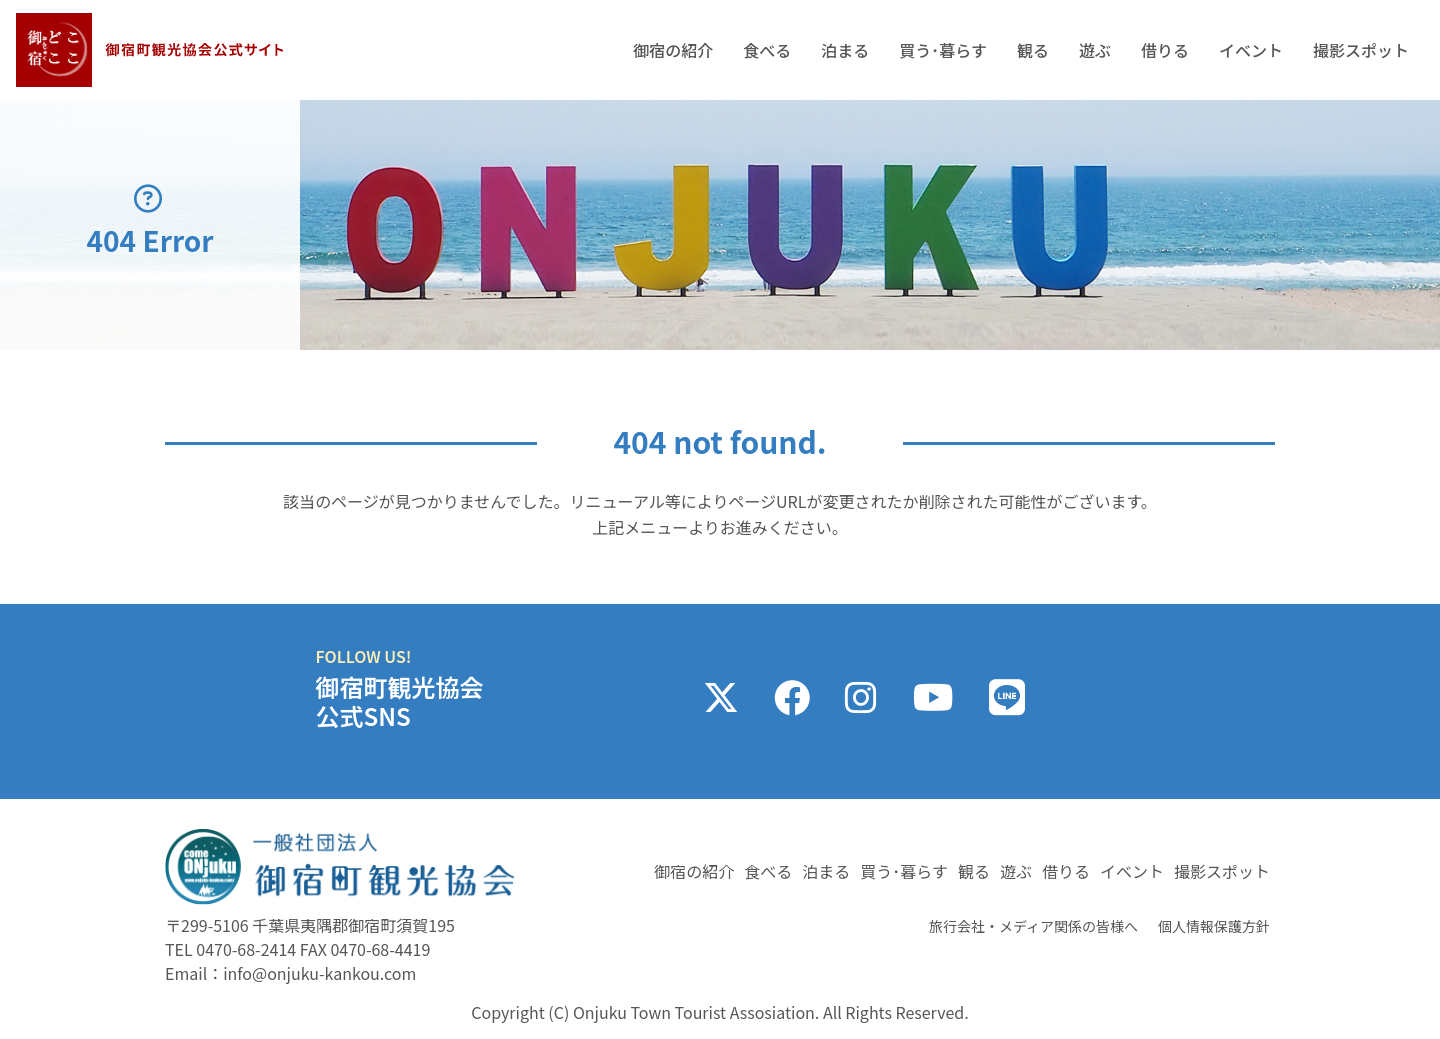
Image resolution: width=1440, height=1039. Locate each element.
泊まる (845, 50)
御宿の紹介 (673, 50)
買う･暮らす (943, 50)
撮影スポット (1361, 50)
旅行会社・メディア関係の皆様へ (1033, 926)
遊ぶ (1095, 50)
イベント (1251, 50)
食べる (767, 50)
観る (1033, 50)
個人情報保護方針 (1214, 926)
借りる (1165, 50)
